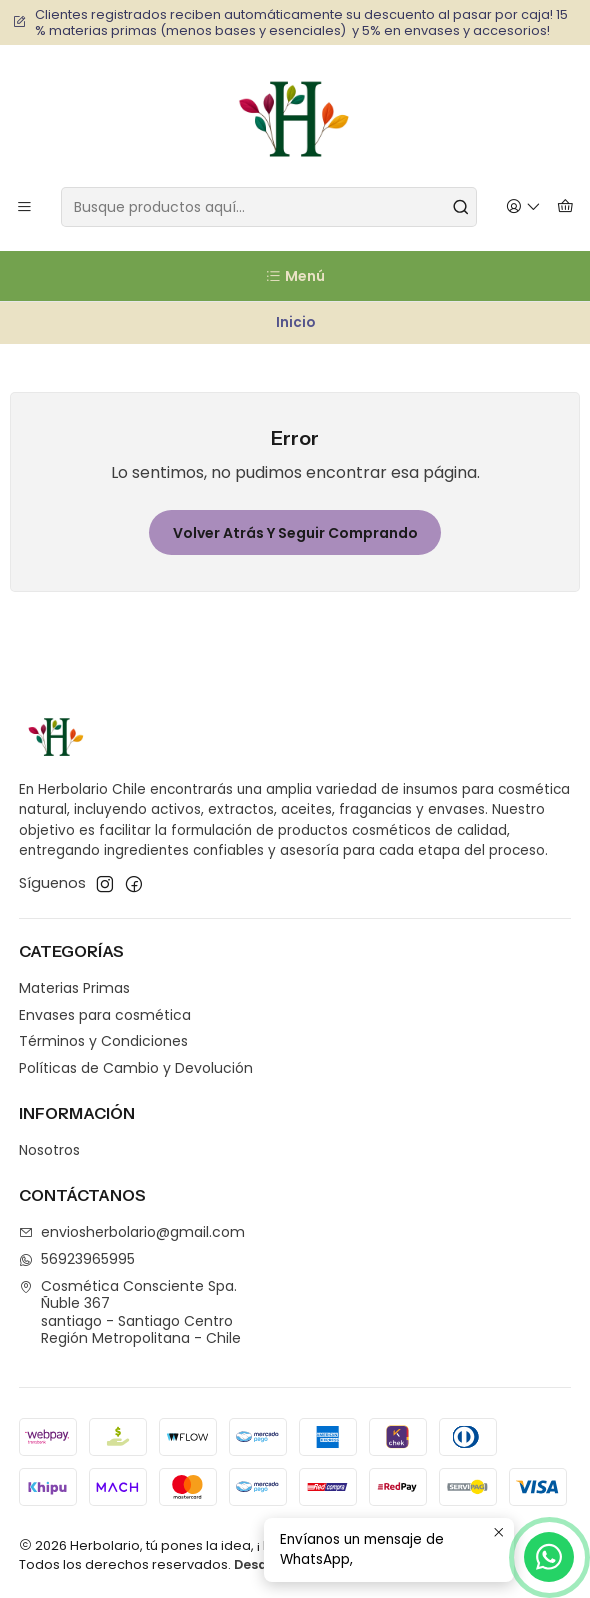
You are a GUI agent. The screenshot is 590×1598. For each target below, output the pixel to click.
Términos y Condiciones (103, 1041)
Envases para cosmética (105, 1015)
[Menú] (24, 207)
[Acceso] (523, 207)
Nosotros (49, 1150)
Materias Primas (74, 988)
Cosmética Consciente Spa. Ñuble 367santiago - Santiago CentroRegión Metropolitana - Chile (130, 1312)
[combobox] (269, 207)
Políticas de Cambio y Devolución (136, 1068)
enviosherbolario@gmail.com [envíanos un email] (132, 1232)
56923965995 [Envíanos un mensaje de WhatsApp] (77, 1259)
